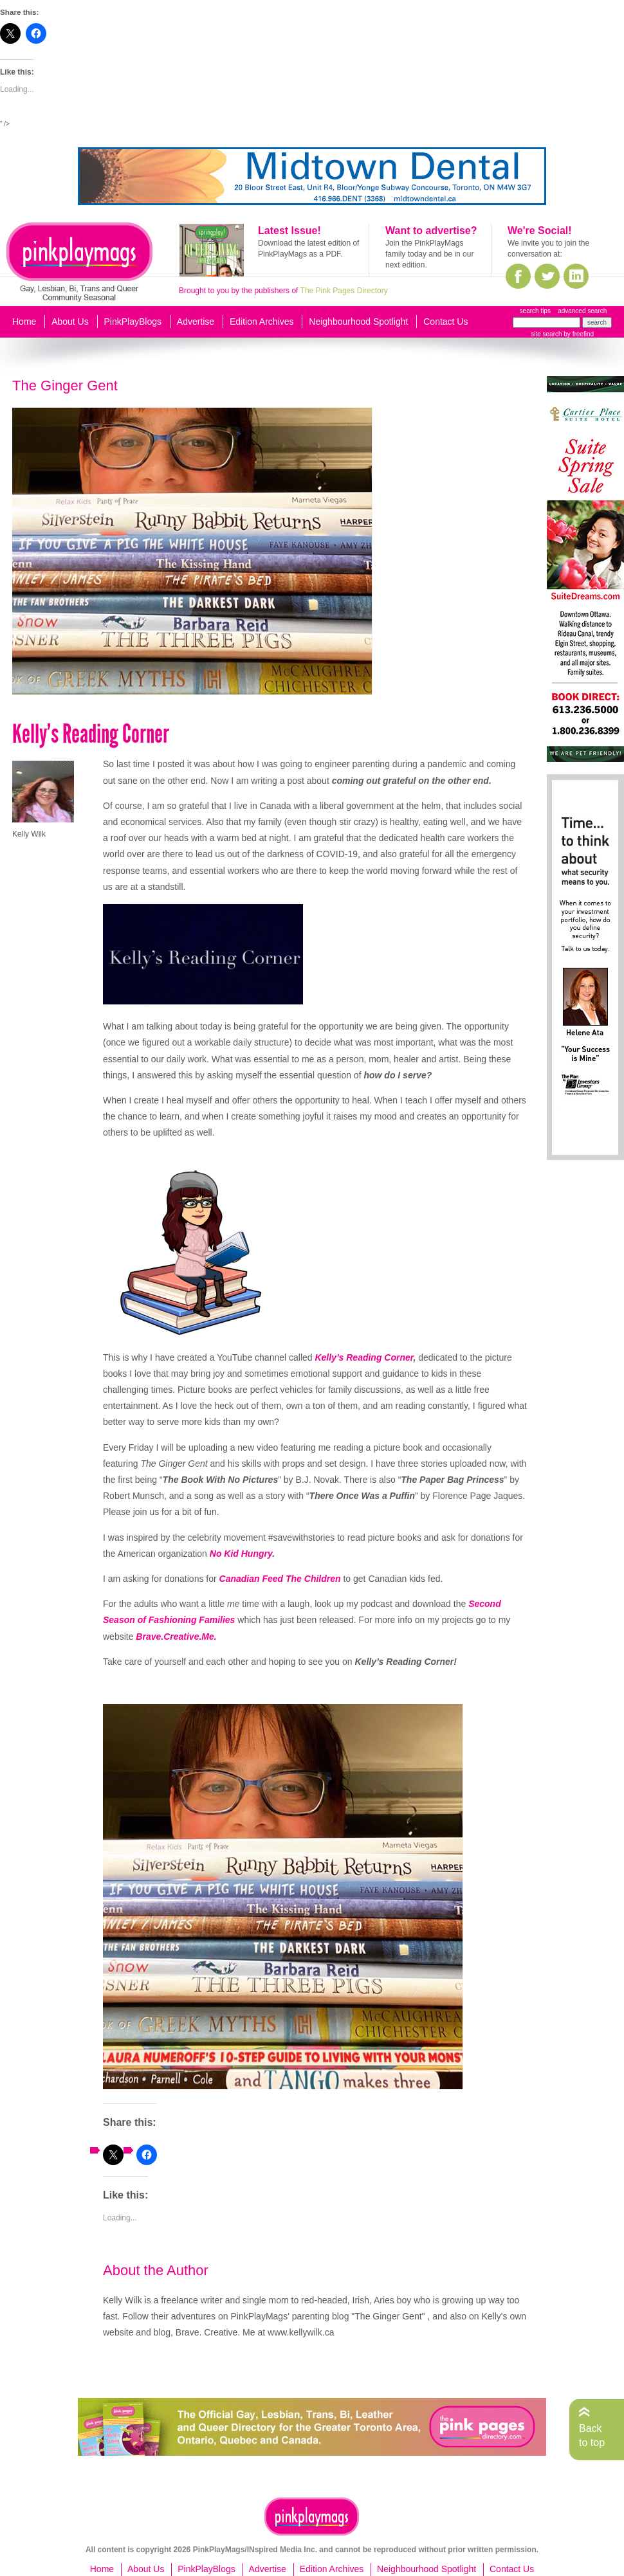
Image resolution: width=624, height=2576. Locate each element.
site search (546, 334)
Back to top (592, 2435)
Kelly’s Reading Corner (364, 1357)
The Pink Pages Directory (344, 290)
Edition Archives (262, 321)
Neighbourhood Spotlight (358, 321)
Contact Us (445, 321)
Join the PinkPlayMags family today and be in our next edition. (429, 254)
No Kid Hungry (241, 1553)
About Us (70, 321)
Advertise (195, 321)
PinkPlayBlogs (133, 321)
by (578, 334)
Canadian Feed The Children (280, 1579)
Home (24, 321)
